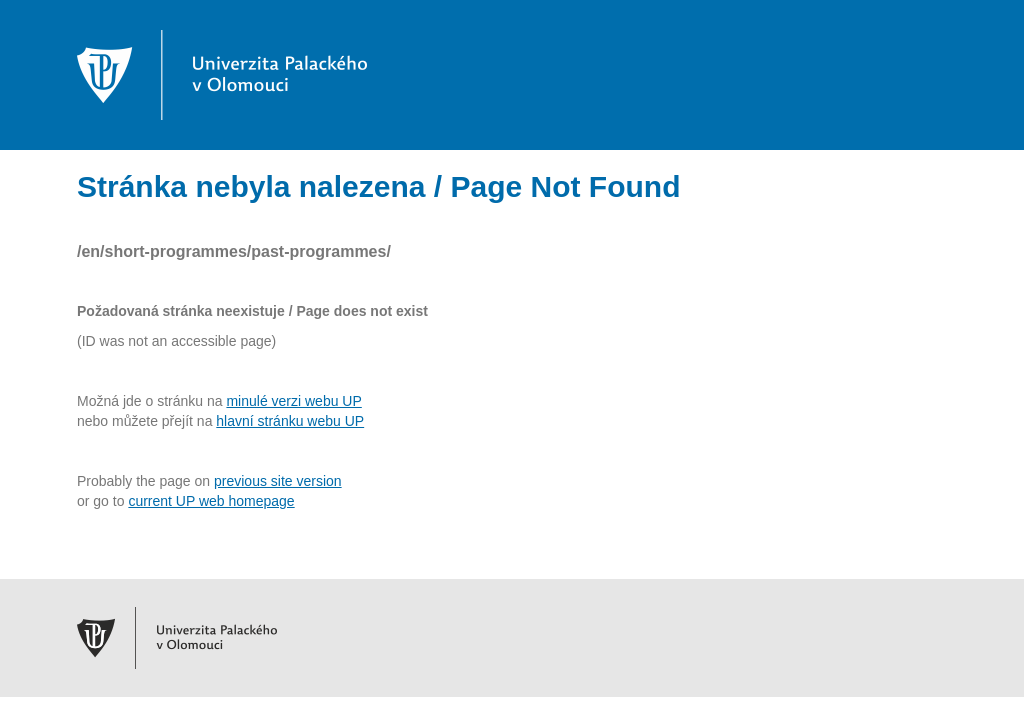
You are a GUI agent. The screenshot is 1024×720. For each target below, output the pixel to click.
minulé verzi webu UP (293, 401)
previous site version (278, 481)
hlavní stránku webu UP (290, 421)
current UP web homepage (211, 501)
